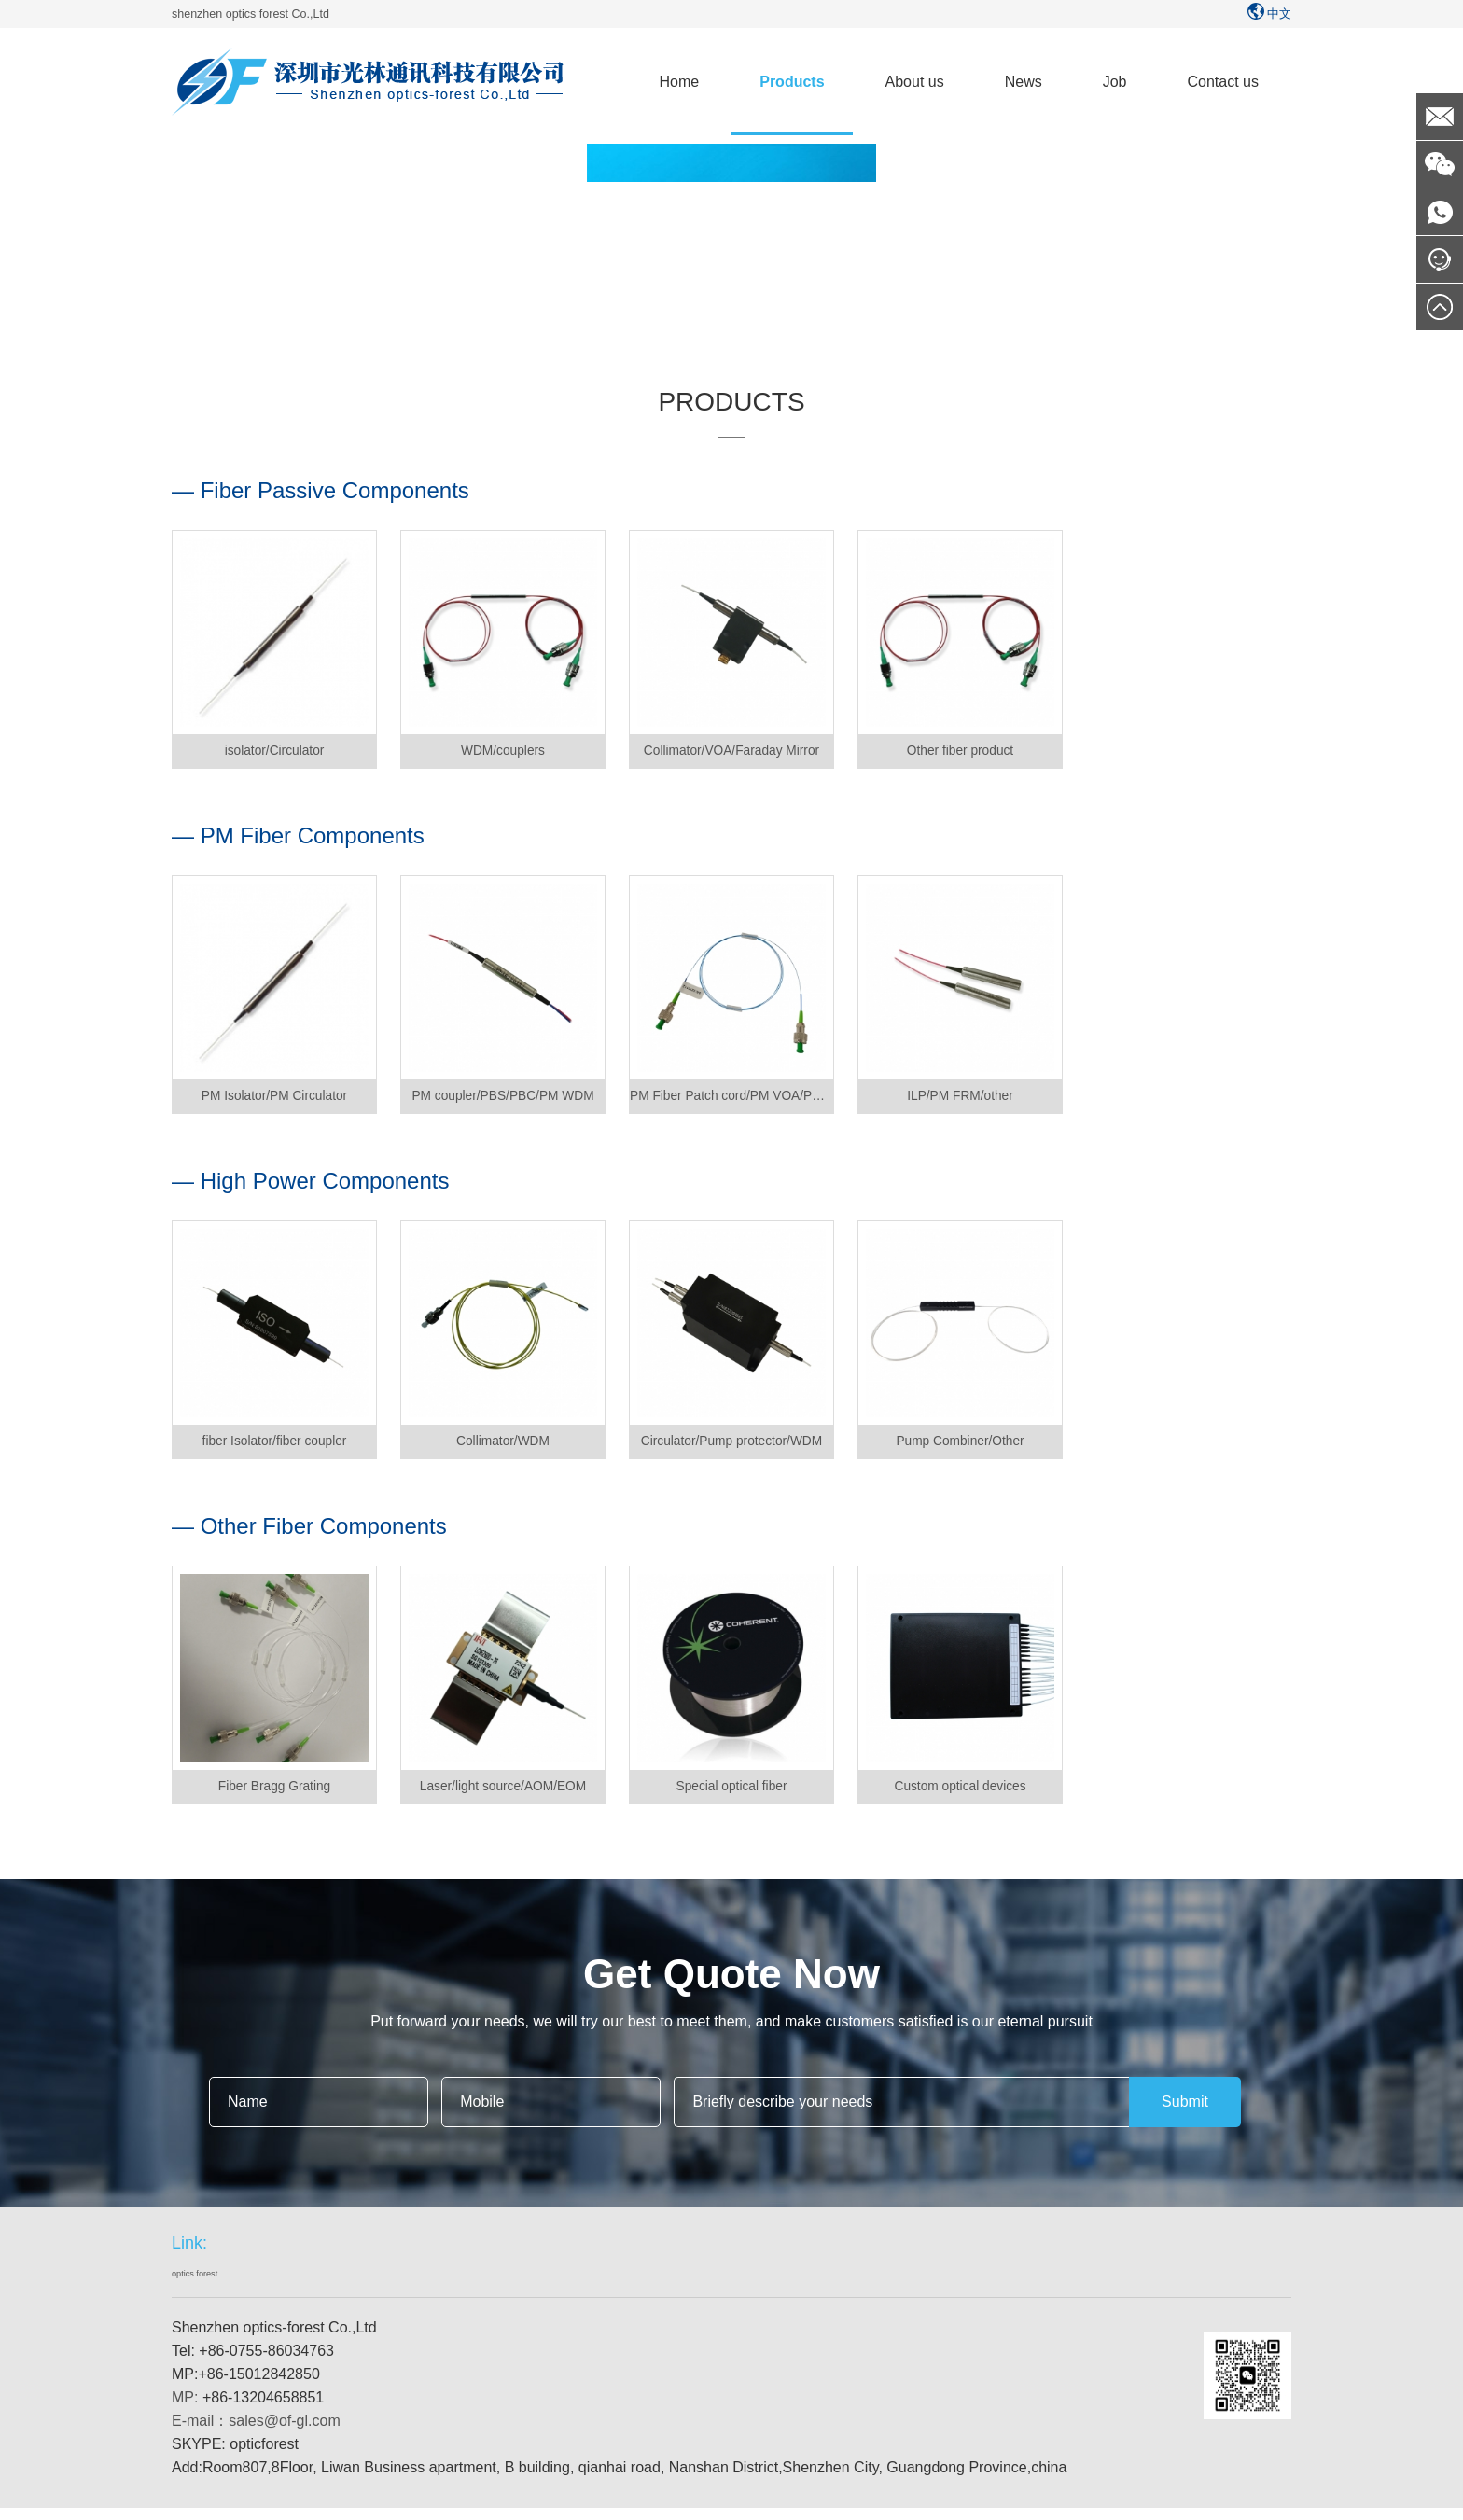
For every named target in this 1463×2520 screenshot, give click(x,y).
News (1023, 82)
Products (791, 82)
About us (914, 82)
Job (1115, 82)
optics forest (207, 2288)
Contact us (1223, 82)
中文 (1268, 14)
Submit (1185, 2115)
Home (680, 82)
